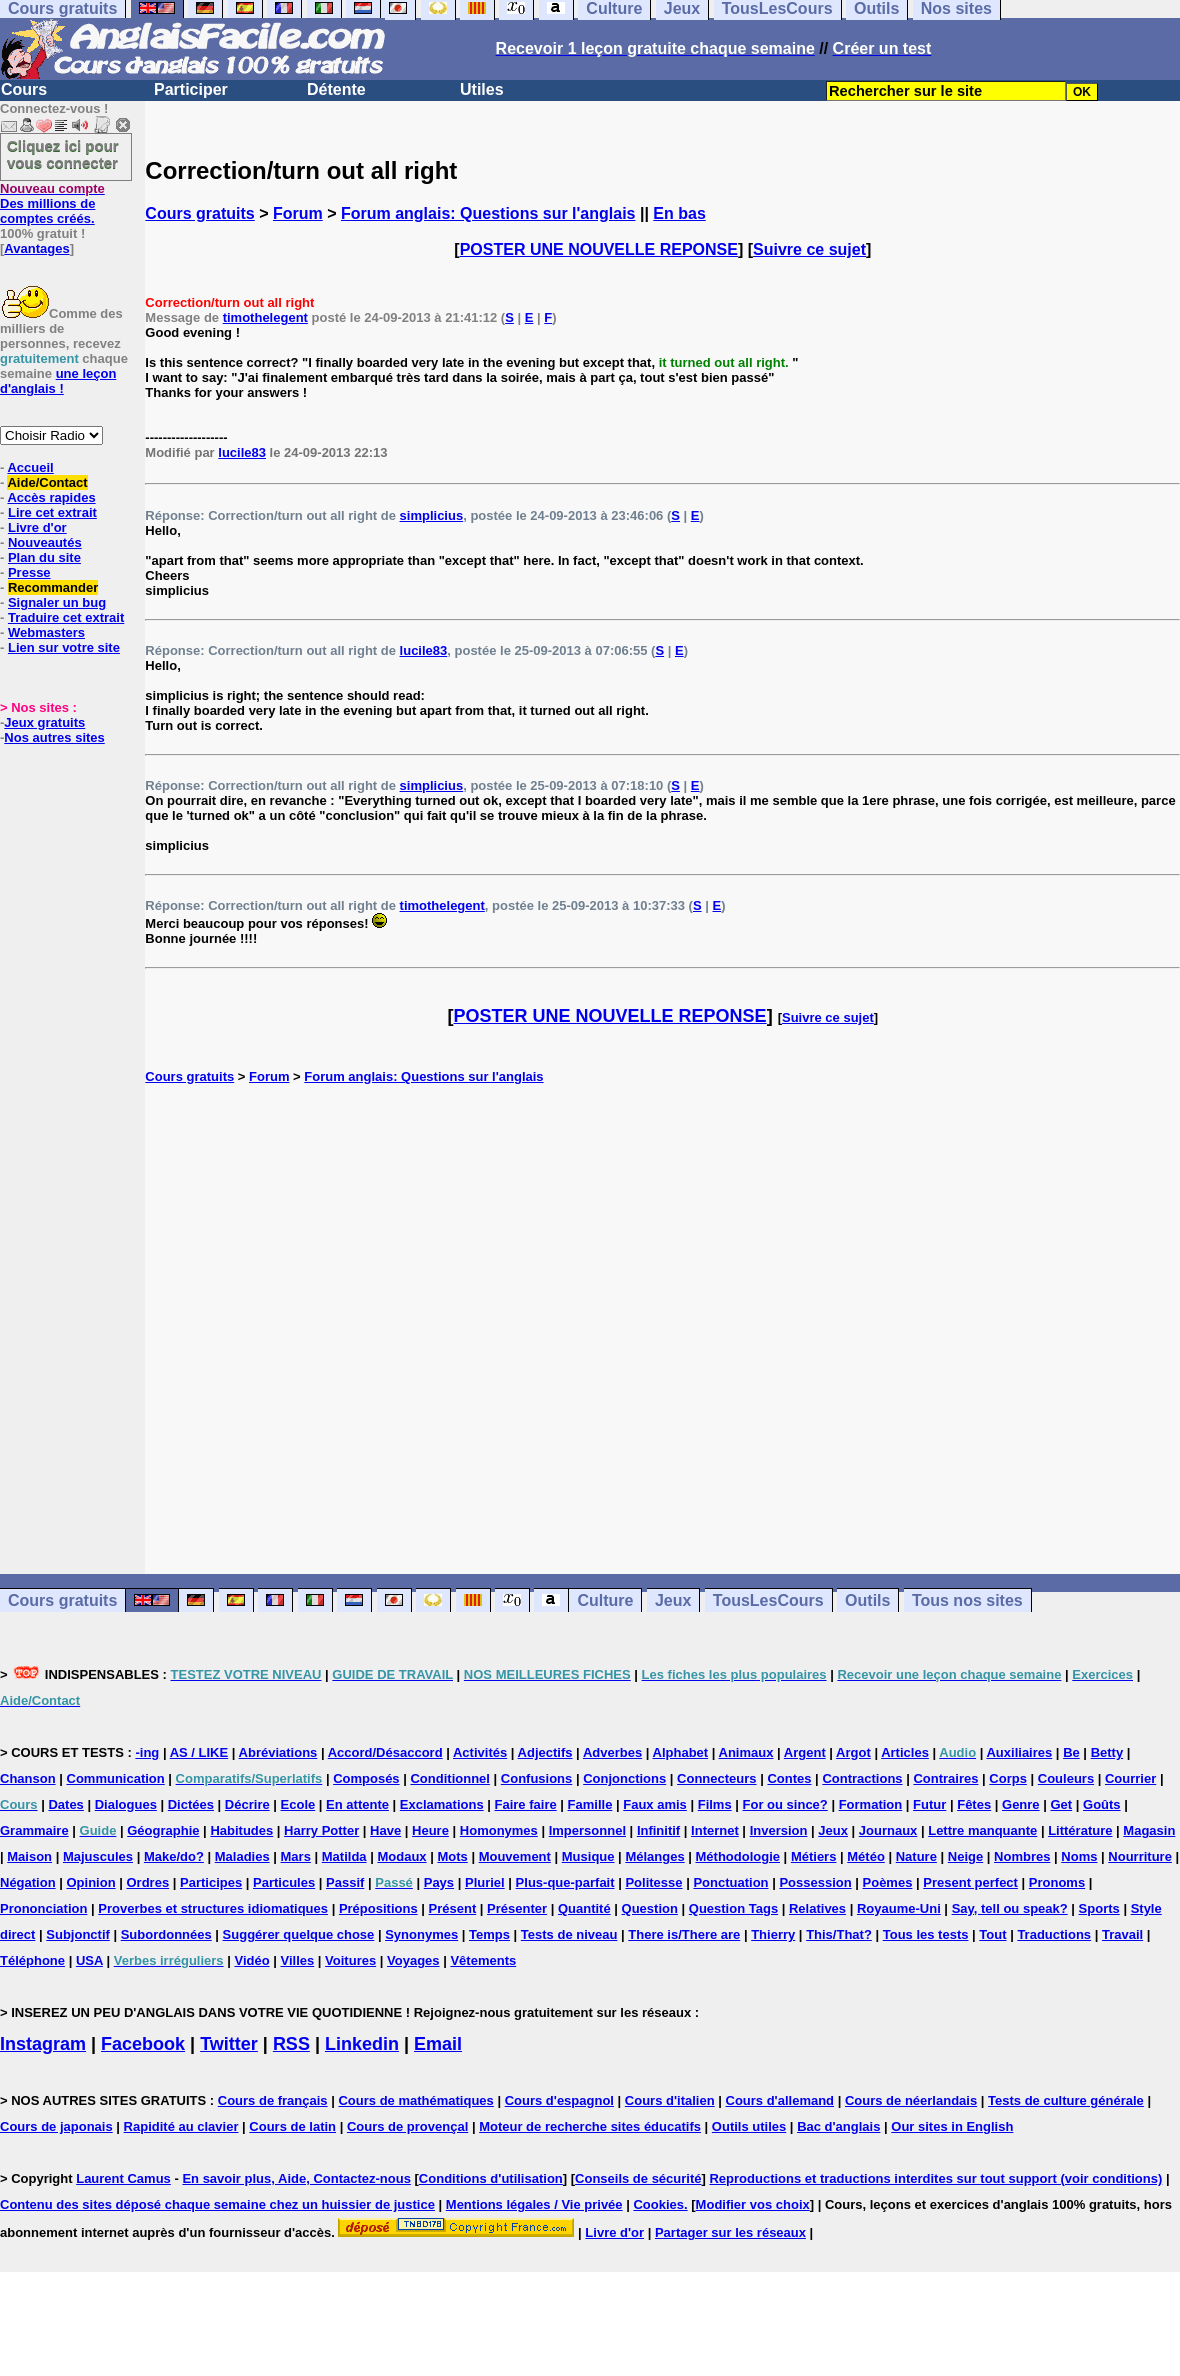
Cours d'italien (670, 2100)
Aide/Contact (47, 482)
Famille (590, 1804)
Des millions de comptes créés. (52, 203)
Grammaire (34, 1830)
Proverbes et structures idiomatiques (213, 1908)
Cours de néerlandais (911, 2100)
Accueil (30, 467)
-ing (147, 1752)
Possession (815, 1882)
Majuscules (98, 1856)
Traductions (1054, 1934)
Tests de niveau (569, 1934)
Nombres (1022, 1856)
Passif (345, 1882)
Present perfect (970, 1882)
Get (1061, 1804)
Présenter (517, 1908)
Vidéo (251, 1960)
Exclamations (442, 1804)
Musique (588, 1856)
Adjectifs (545, 1752)
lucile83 (242, 452)
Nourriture (1140, 1856)
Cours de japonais (56, 2126)
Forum (298, 213)
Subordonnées (166, 1934)
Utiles (482, 89)
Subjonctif (78, 1934)
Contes (789, 1778)
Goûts (1102, 1804)
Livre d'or (37, 527)
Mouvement (515, 1856)
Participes (211, 1882)
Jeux (673, 1600)
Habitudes (241, 1830)
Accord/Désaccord (385, 1752)
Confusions (537, 1778)
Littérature (1080, 1830)
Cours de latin (292, 2126)
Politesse (653, 1882)
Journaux (888, 1830)
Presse (29, 572)
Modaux (401, 1856)
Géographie (163, 1830)
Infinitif (658, 1830)
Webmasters (46, 632)
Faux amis (655, 1804)
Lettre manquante (982, 1830)
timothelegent (265, 317)
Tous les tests (926, 1934)
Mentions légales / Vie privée (534, 2204)
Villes (298, 1960)
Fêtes (974, 1804)
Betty (1107, 1752)
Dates (65, 1804)
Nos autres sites (54, 737)
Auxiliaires (1019, 1752)
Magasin (1149, 1830)
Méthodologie (738, 1856)
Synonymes (421, 1934)
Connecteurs (716, 1778)
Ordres (147, 1882)
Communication (116, 1778)
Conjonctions (624, 1778)
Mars (296, 1856)
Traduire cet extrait (66, 617)
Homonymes (499, 1830)
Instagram (43, 2044)
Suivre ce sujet (809, 249)
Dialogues (126, 1804)
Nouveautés (45, 542)
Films (715, 1804)
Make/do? (174, 1856)
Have (385, 1830)
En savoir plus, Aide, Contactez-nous (296, 2178)
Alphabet (681, 1752)
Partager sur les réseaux (730, 2232)
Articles (905, 1752)
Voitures (350, 1960)
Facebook (143, 2044)
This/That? (839, 1934)
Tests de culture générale (1066, 2100)
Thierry (773, 1934)
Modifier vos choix (753, 2204)
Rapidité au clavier (181, 2126)
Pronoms (1057, 1882)
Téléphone (32, 1960)
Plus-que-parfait (565, 1882)
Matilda (344, 1856)
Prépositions (378, 1908)
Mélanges (654, 1856)
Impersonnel (587, 1830)
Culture (605, 1600)
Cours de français (273, 2100)
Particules (284, 1882)
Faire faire (526, 1804)
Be (1071, 1752)
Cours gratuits (199, 213)
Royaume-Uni (899, 1908)
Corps (1008, 1778)
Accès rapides (51, 497)
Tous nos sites (967, 1600)
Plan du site (44, 557)
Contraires (945, 1778)
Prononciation (43, 1908)
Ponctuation (730, 1882)
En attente (357, 1804)
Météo (866, 1856)
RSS (291, 2044)
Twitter (229, 2044)
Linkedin (362, 2044)
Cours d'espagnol (559, 2100)
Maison (29, 1856)
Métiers (814, 1856)
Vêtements (483, 1960)
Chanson (28, 1778)
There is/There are (684, 1934)
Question (650, 1908)
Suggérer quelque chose (299, 1934)
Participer (191, 89)
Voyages (413, 1960)
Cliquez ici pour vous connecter (63, 154)
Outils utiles (749, 2126)
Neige (965, 1856)
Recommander (53, 587)
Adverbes (612, 1752)
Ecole (298, 1804)
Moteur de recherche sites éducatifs (590, 2126)
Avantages (36, 248)
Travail (1122, 1934)
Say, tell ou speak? (1010, 1908)
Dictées (191, 1804)
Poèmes (888, 1882)
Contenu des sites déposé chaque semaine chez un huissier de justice (217, 2204)
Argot (853, 1752)
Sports (1099, 1908)
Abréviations (278, 1752)
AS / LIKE (199, 1752)
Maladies (242, 1856)
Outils (867, 1600)
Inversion (779, 1830)
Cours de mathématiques (415, 2100)
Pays (439, 1882)
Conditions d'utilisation (491, 2178)
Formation (871, 1804)
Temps (489, 1934)
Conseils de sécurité (638, 2178)
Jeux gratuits (44, 722)
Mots (452, 1856)
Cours (24, 89)
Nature (916, 1856)
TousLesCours (768, 1600)
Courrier (1130, 1778)
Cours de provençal (407, 2126)
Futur (929, 1804)
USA (89, 1960)
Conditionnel (449, 1778)
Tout (992, 1934)
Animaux (746, 1752)
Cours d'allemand (780, 2100)
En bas (679, 213)
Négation (28, 1882)
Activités (480, 1752)
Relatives (817, 1908)
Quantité (584, 1908)
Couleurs (1066, 1778)
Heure (430, 1830)
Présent (453, 1908)
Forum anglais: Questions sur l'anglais (488, 213)
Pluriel (485, 1882)
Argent (805, 1752)
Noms (1079, 1856)
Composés (366, 1778)
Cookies (658, 2204)
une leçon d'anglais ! (58, 381)
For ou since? (785, 1804)
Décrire (247, 1804)
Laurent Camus (123, 2178)
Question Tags (733, 1908)
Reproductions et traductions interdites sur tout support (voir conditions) (935, 2178)
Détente (336, 89)
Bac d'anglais (838, 2126)
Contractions (862, 1778)
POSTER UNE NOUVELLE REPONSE (599, 249)
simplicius (432, 515)
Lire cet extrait (52, 512)
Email (438, 2044)
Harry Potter (321, 1830)
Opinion (91, 1882)
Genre (1021, 1804)
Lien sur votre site (64, 647)
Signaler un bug (57, 602)
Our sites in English (952, 2126)
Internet (715, 1830)
